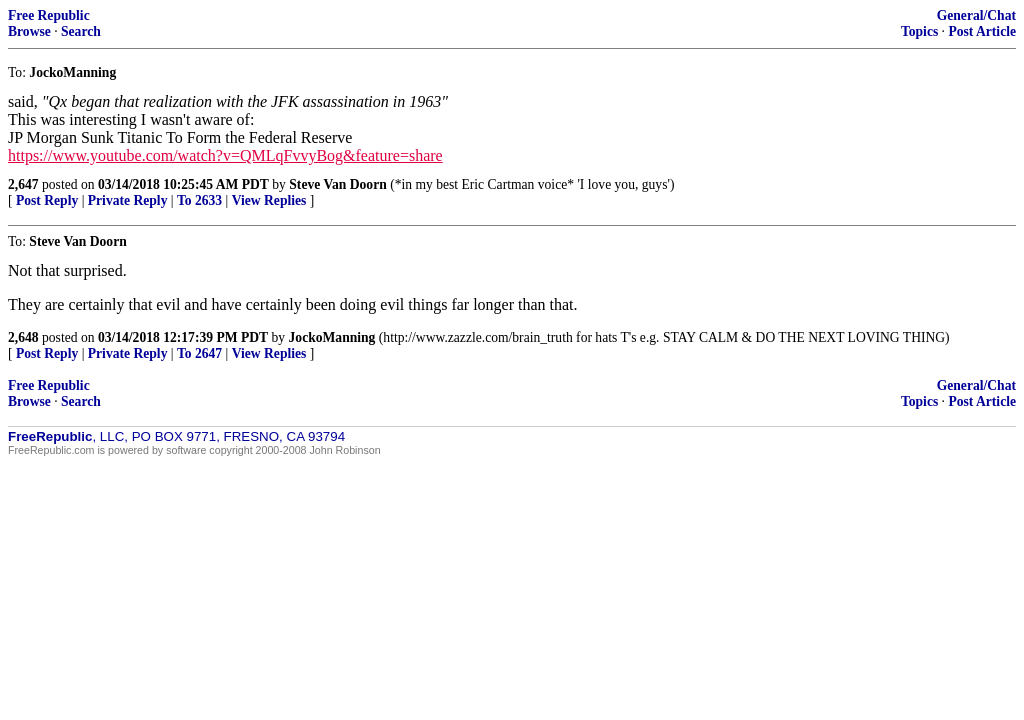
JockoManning (332, 337)
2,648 (23, 337)
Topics (919, 31)
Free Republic (49, 15)
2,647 (23, 184)
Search (81, 31)
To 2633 (199, 200)
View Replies (269, 200)
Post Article (982, 31)
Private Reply (128, 200)
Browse (29, 31)
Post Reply (47, 200)
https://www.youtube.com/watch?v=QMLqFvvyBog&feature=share (225, 155)
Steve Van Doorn (337, 184)
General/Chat (976, 15)
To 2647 (199, 353)
